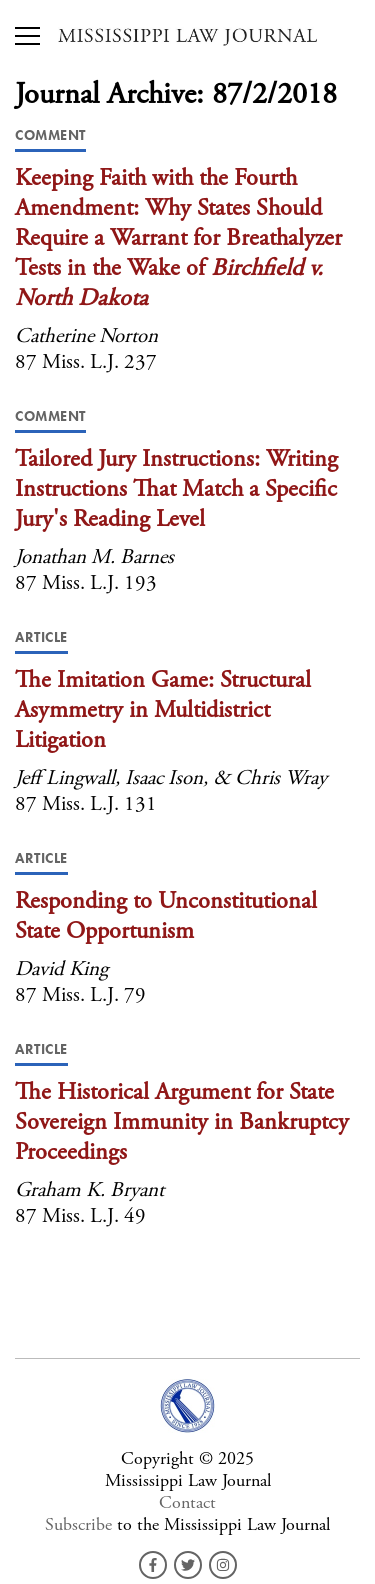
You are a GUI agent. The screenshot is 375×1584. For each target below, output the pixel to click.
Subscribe (78, 1524)
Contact (187, 1502)
